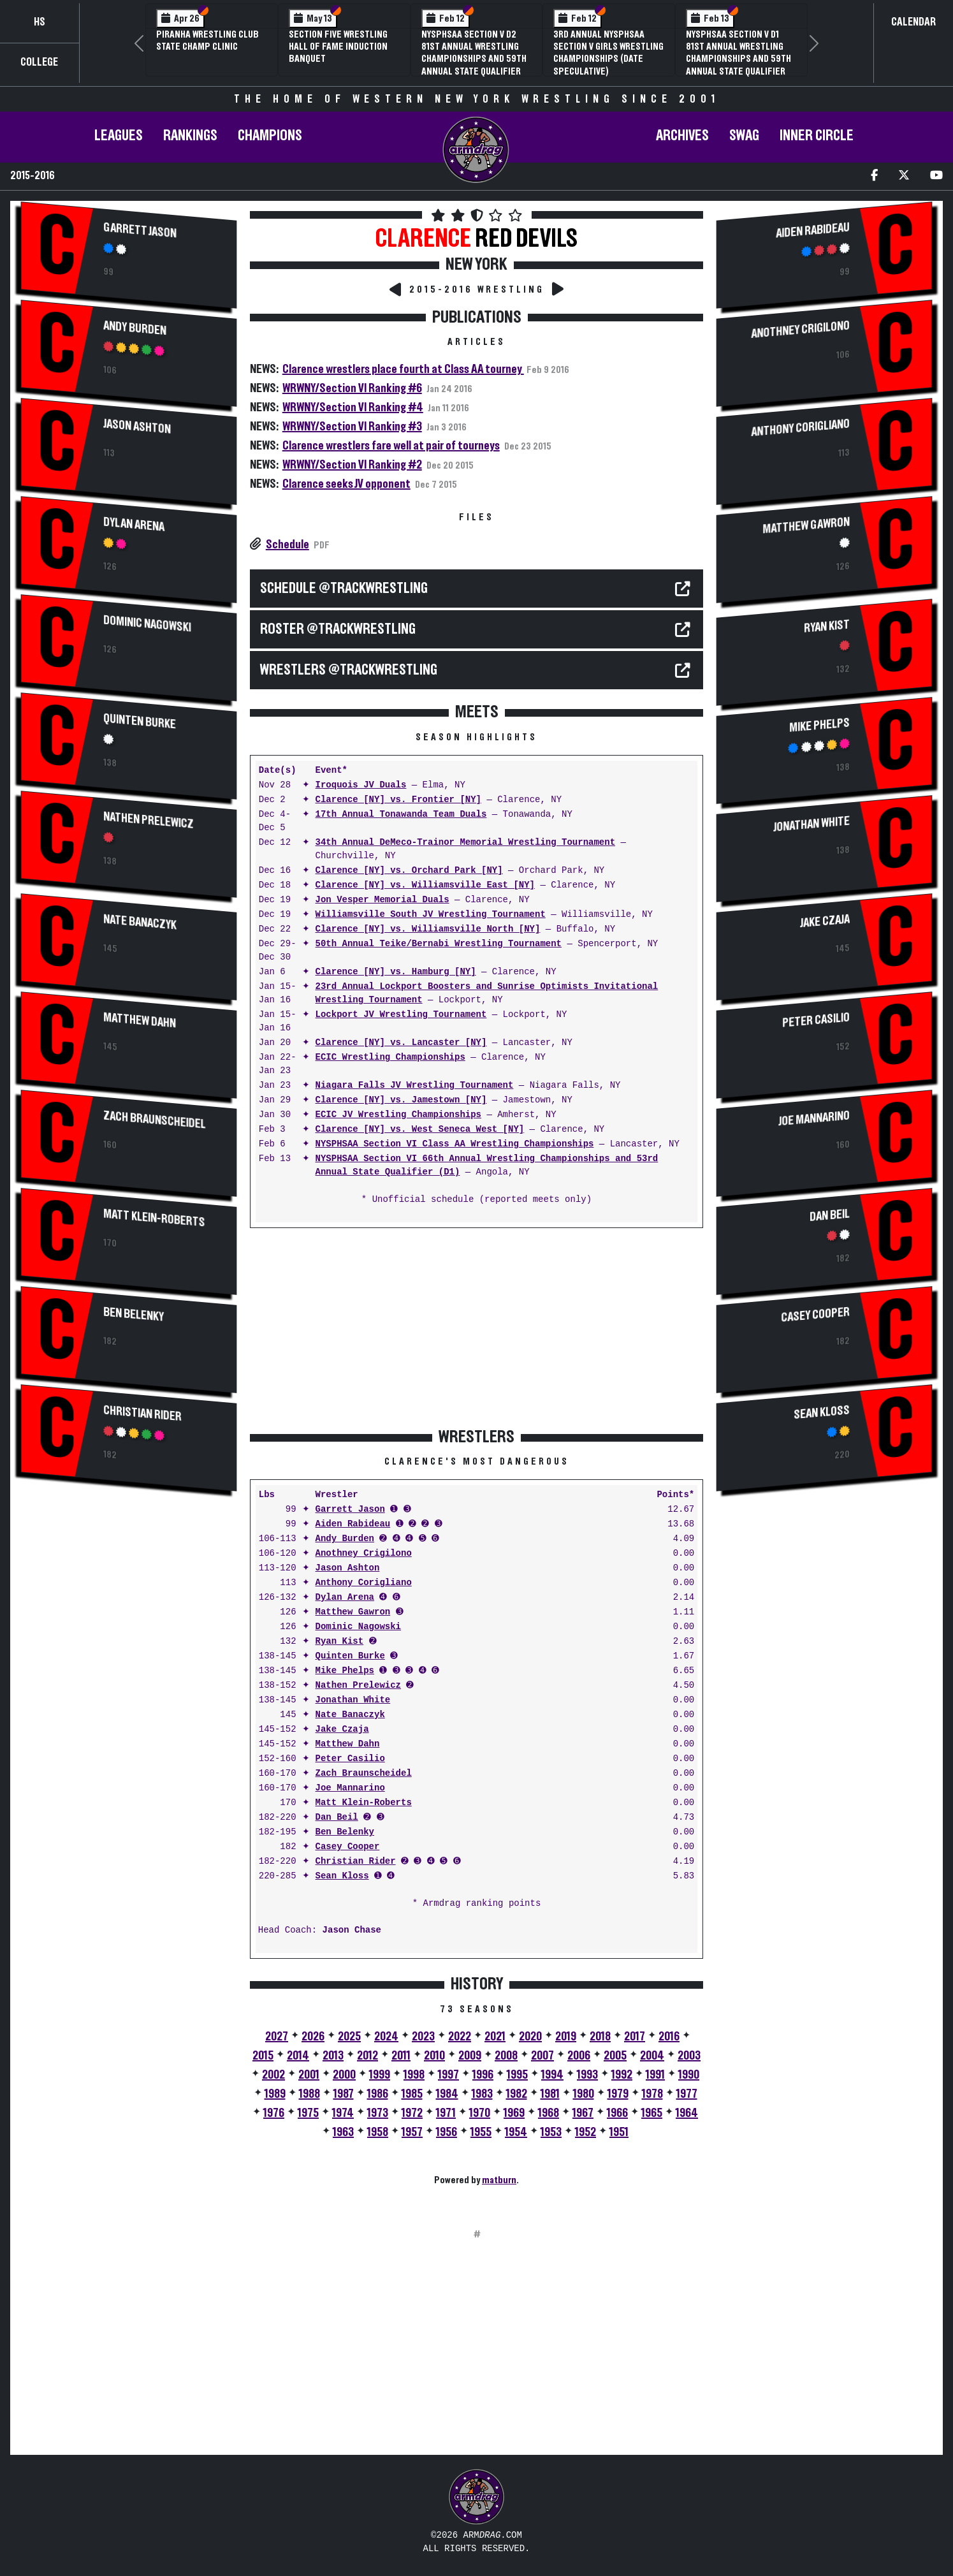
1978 (652, 2094)
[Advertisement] (128, 1612)
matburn (499, 2180)
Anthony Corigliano (364, 1583)
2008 (506, 2055)
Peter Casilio (350, 1759)
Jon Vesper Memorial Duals (382, 900)
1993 (587, 2074)
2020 (530, 2036)
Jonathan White (353, 1700)
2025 (349, 2036)
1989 (275, 2094)
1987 (343, 2094)
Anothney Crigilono (364, 1554)
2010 (434, 2055)
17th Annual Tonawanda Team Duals (401, 815)
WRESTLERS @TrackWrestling (348, 670)
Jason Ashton (137, 426)
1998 (414, 2074)
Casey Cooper (348, 1847)
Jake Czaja (342, 1729)
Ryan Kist (340, 1642)
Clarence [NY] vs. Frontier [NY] (398, 800)
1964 (687, 2113)
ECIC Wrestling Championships (390, 1057)
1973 (377, 2113)
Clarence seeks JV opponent (346, 484)
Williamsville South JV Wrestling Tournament (431, 915)
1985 (412, 2094)
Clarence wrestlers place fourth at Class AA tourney (403, 369)
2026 (313, 2036)
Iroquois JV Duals (361, 785)
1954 (516, 2132)
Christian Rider (142, 1414)
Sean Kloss (342, 1876)
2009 (469, 2055)
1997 (448, 2074)
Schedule (287, 544)
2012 (367, 2055)
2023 (423, 2036)
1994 (552, 2074)
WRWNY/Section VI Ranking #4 (352, 407)
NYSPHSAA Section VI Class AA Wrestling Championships (455, 1144)
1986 (377, 2094)
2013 (333, 2055)
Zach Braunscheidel (154, 1120)
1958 (377, 2132)
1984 (447, 2094)
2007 (542, 2055)
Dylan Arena (133, 524)
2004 (652, 2055)
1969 (514, 2113)
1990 (688, 2074)
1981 (550, 2094)
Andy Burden (134, 328)
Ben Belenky (133, 1315)
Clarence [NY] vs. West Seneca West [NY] (420, 1129)
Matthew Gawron (353, 1612)
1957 (412, 2132)
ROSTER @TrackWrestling (338, 629)
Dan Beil (337, 1817)
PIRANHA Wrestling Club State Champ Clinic (207, 40)
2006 (578, 2055)
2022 (459, 2036)
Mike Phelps (345, 1671)
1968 (548, 2113)
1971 (446, 2113)
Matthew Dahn (139, 1020)
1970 (479, 2113)
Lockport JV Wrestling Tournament (401, 1015)
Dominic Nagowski (147, 623)
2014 (298, 2055)
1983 (482, 2094)
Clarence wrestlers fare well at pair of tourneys (391, 445)
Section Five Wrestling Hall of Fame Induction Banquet (338, 46)
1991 (655, 2074)
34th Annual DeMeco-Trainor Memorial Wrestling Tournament (465, 843)
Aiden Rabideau (353, 1524)
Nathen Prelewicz (148, 820)
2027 (276, 2036)
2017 (634, 2036)
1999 (379, 2074)
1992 (621, 2074)
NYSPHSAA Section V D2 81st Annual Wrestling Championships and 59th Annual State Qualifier (474, 53)
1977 (686, 2094)
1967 (582, 2113)
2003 (689, 2055)
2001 (308, 2074)
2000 (344, 2074)
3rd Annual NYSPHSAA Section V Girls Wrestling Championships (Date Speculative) (608, 53)
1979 (618, 2094)
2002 (273, 2074)
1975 (308, 2113)
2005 (615, 2055)
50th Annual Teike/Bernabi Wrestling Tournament (439, 944)
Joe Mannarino (350, 1788)
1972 (412, 2113)
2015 (262, 2055)
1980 (583, 2094)
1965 (651, 2113)
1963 (343, 2132)
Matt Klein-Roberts (154, 1218)
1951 (619, 2132)
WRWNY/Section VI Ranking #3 (352, 426)
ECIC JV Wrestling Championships (398, 1115)
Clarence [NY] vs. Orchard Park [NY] (409, 871)
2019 (565, 2036)
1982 (516, 2094)
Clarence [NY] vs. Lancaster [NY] (401, 1043)
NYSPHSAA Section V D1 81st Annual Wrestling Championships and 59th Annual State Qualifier (738, 53)
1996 (482, 2074)
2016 (669, 2036)
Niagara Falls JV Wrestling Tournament (415, 1085)
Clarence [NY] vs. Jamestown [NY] (401, 1100)
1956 (446, 2132)
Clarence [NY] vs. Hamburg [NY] (396, 972)
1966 (617, 2113)
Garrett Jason (140, 230)
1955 (480, 2132)
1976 (273, 2113)
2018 (600, 2036)
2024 (386, 2036)
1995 (517, 2074)
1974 (343, 2113)
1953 (551, 2132)
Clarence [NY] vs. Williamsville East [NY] (425, 885)
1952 (585, 2132)
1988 (309, 2094)
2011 (401, 2055)
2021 (495, 2036)
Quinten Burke (139, 721)
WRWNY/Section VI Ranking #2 (352, 464)
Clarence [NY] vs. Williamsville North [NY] (428, 929)
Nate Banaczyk (140, 922)
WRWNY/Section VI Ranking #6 (352, 388)
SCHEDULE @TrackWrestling (344, 588)
